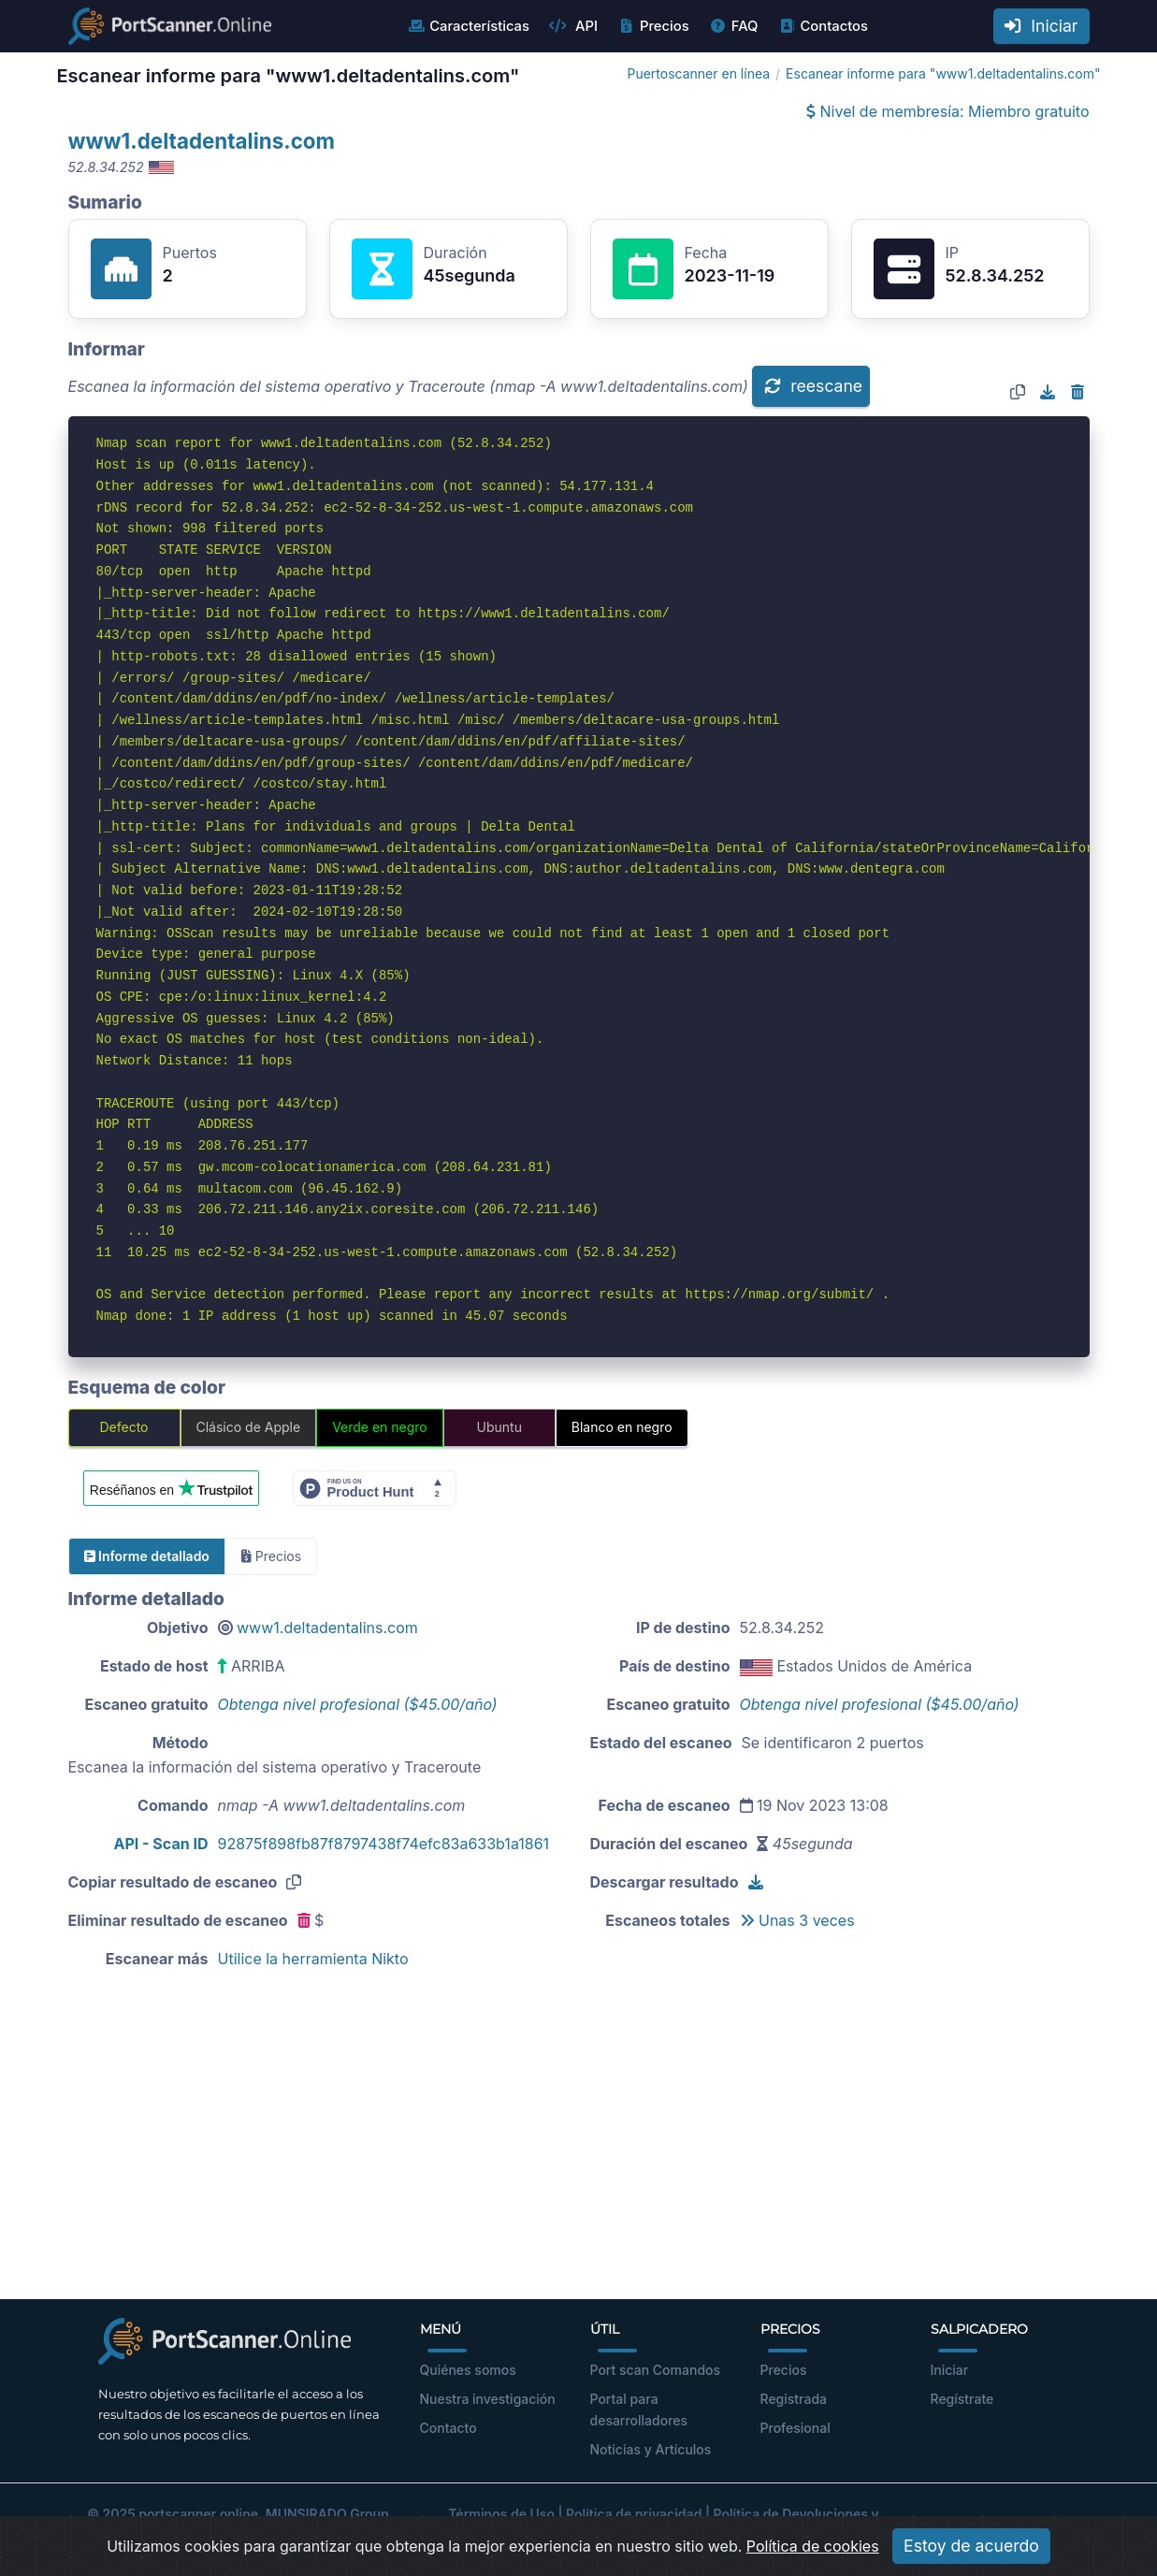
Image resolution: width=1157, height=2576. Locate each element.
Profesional (795, 2428)
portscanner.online (198, 2514)
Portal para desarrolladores (639, 2409)
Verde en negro (379, 1427)
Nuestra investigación (488, 2399)
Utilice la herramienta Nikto (313, 1958)
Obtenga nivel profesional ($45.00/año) (358, 1704)
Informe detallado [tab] (147, 1556)
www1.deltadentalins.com (202, 140)
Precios (653, 26)
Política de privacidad (633, 2514)
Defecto (123, 1427)
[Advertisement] (579, 2149)
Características (468, 26)
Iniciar (1041, 26)
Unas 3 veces (797, 1920)
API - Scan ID (161, 1843)
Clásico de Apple (248, 1427)
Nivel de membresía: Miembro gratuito (947, 111)
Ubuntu (499, 1427)
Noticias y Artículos (651, 2449)
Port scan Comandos (655, 2370)
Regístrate (962, 2399)
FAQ (734, 26)
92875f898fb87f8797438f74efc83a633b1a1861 (384, 1843)
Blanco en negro (622, 1427)
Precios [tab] (271, 1556)
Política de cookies (812, 2558)
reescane (813, 386)
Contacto (448, 2428)
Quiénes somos (468, 2370)
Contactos (822, 26)
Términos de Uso (501, 2514)
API (573, 26)
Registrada (794, 2399)
